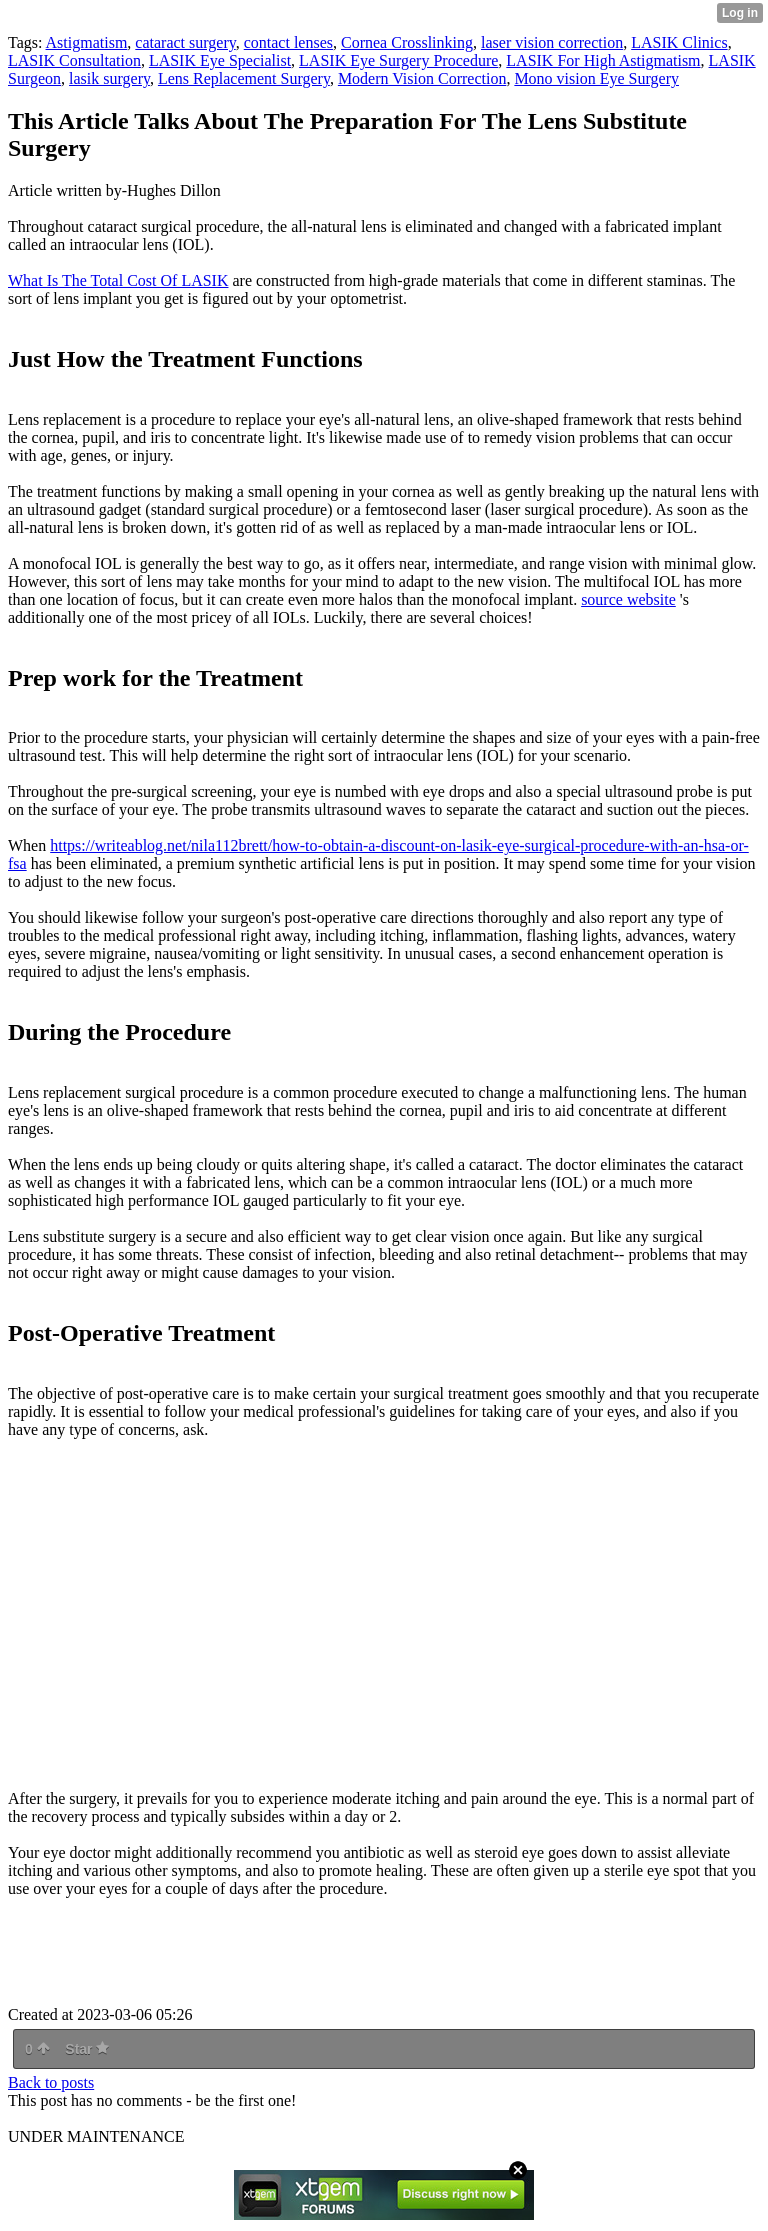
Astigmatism (87, 42)
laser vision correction (552, 42)
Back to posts (51, 2082)
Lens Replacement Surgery (244, 78)
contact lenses (288, 42)
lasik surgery (109, 78)
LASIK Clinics (679, 42)
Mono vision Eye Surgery (596, 78)
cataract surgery (185, 42)
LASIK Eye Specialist (220, 60)
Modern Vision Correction (422, 78)
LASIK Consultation (74, 60)
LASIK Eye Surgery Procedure (398, 60)
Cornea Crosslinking (407, 42)
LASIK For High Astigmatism (603, 60)
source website (628, 599)
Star (87, 2049)
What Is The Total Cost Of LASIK (118, 280)
